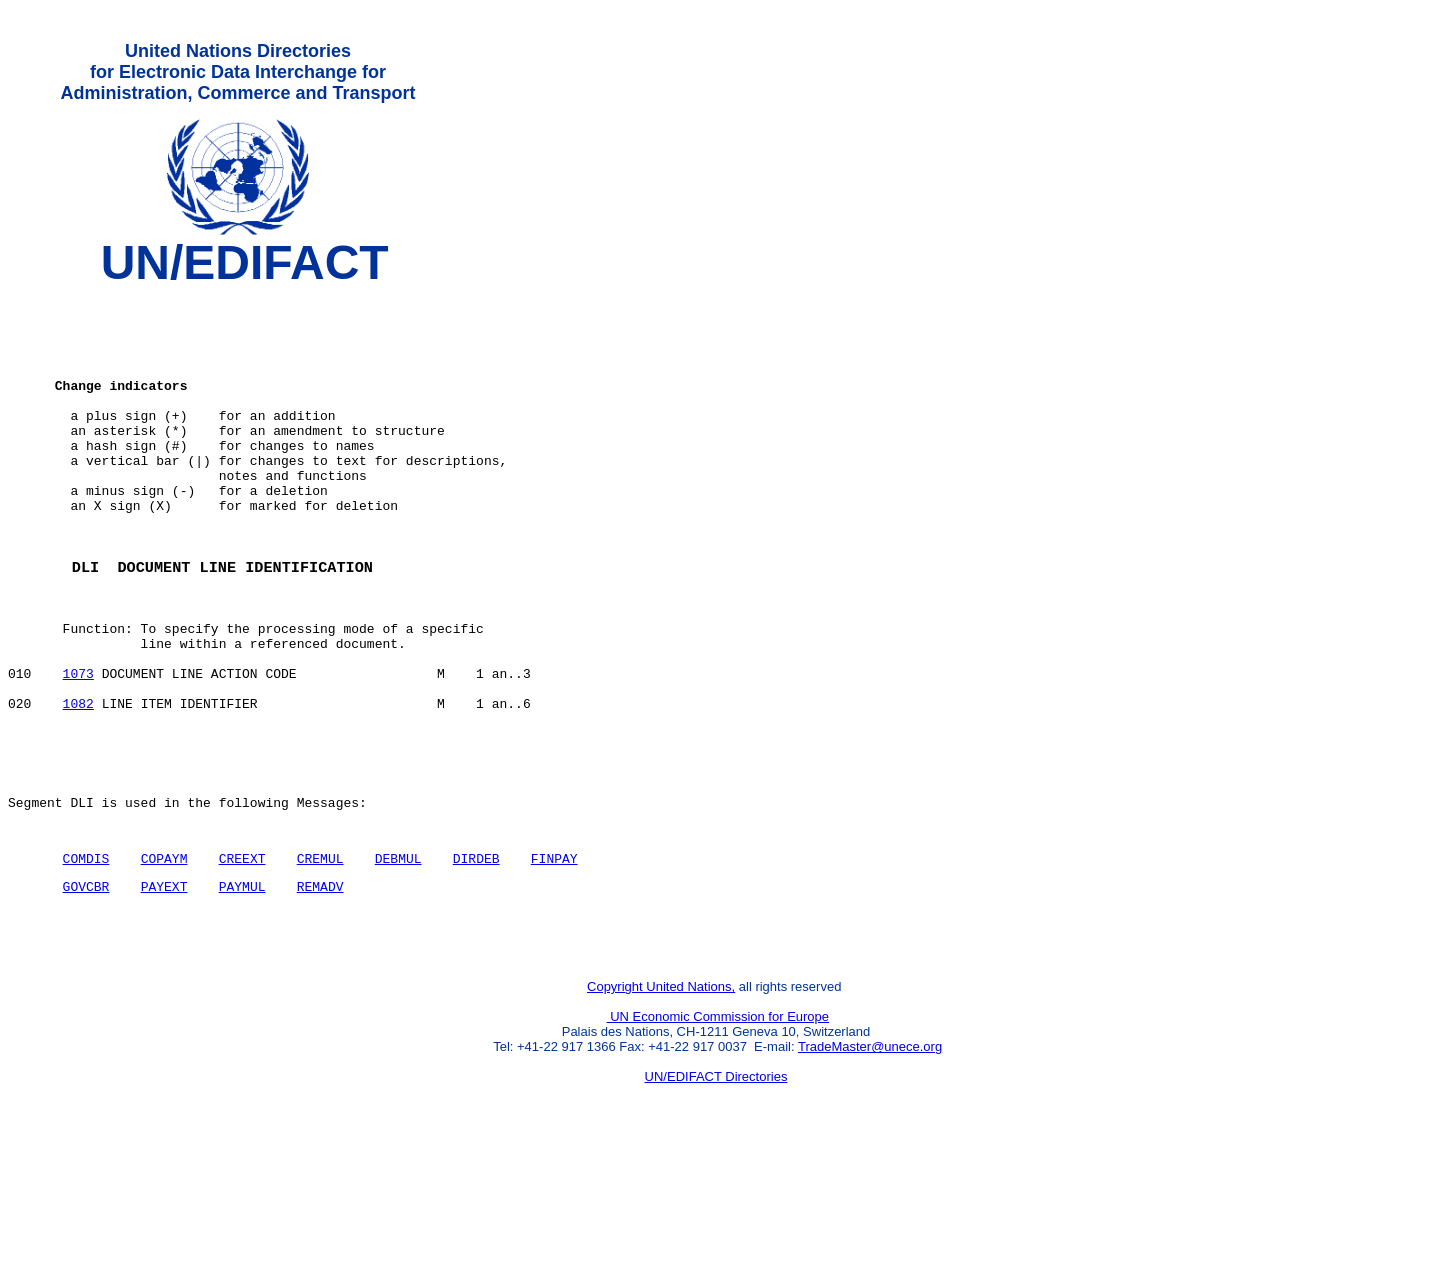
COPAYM (164, 956)
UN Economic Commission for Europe (718, 1126)
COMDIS (86, 956)
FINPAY (554, 956)
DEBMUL (398, 956)
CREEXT (242, 956)
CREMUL (320, 956)
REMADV (320, 987)
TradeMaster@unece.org (870, 1156)
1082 (78, 783)
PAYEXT (164, 987)
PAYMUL (242, 987)
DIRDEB (476, 956)
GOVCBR (86, 987)
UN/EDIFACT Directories (716, 1186)
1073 (78, 747)
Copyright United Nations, (661, 1096)
